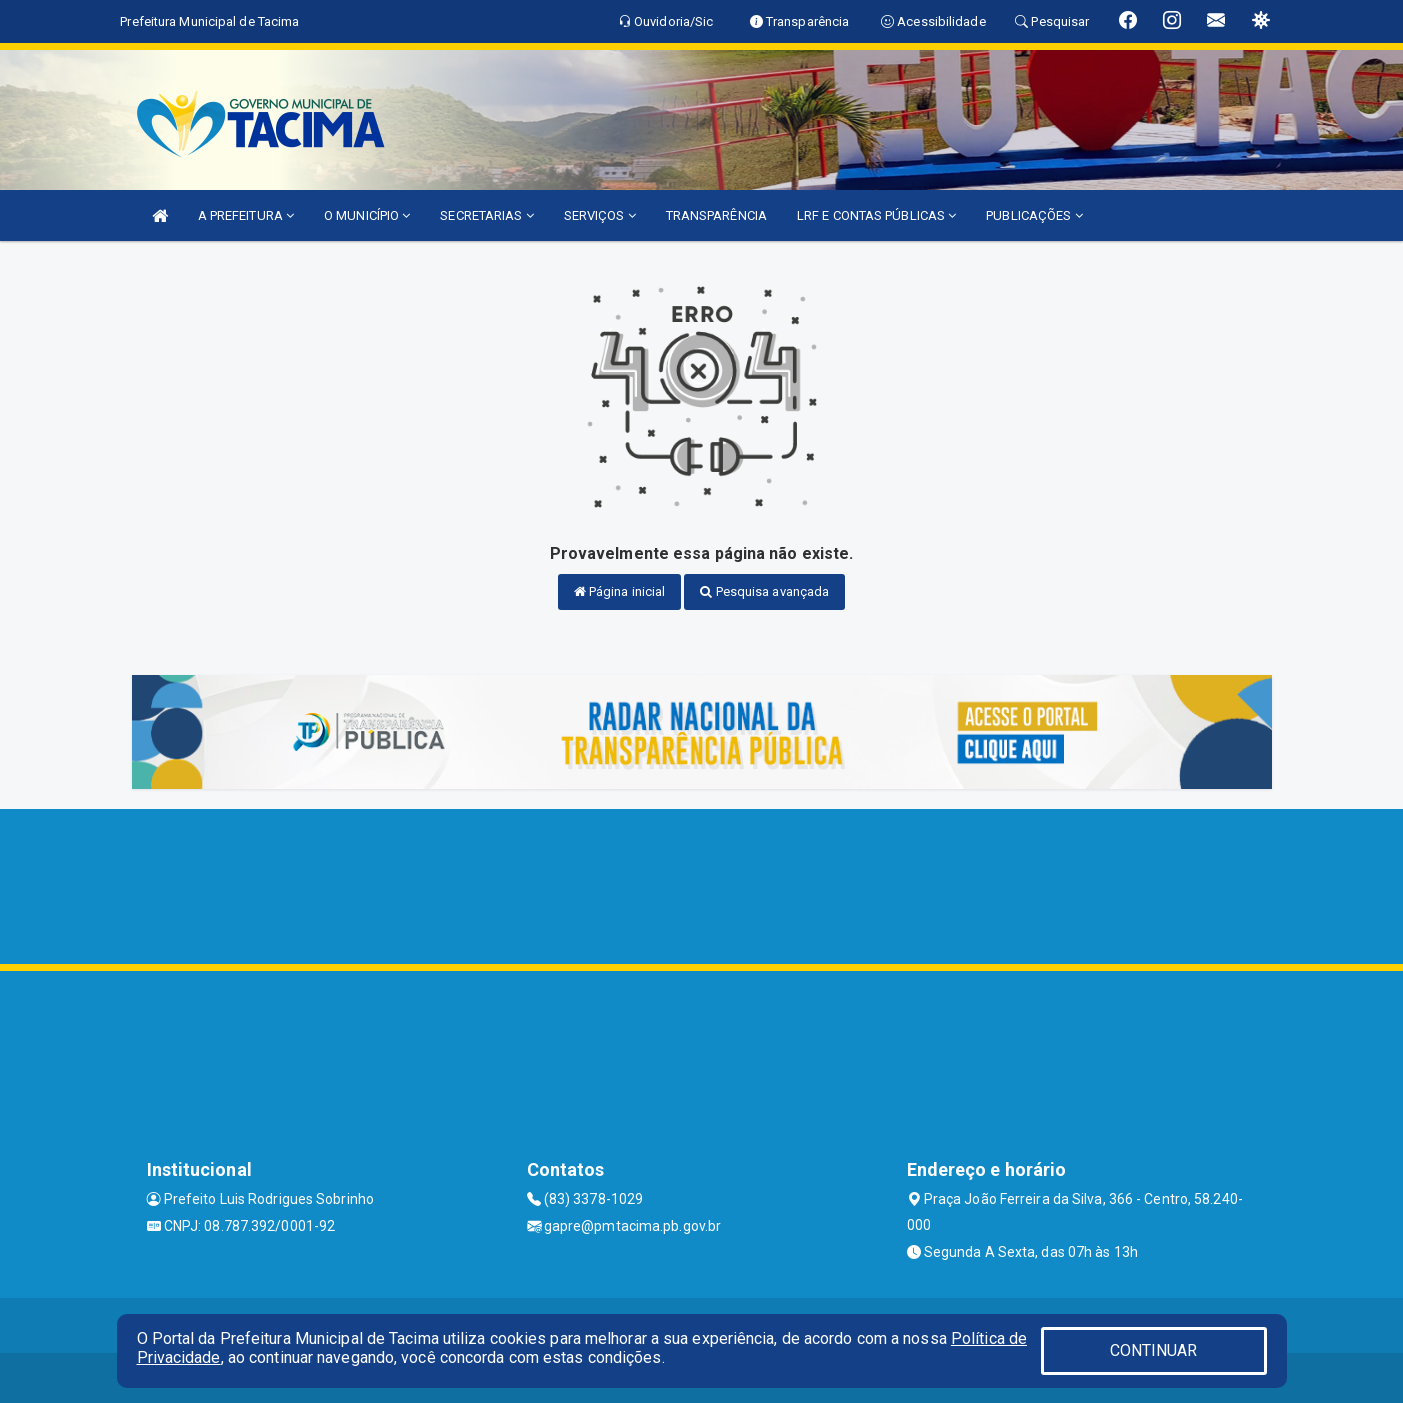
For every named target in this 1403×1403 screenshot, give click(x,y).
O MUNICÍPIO (367, 215)
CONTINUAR (1154, 1350)
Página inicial (620, 591)
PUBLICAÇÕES (1034, 215)
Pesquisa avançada (764, 591)
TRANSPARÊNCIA (716, 215)
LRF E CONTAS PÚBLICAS (876, 215)
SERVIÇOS (600, 215)
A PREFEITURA (246, 215)
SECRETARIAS (486, 215)
